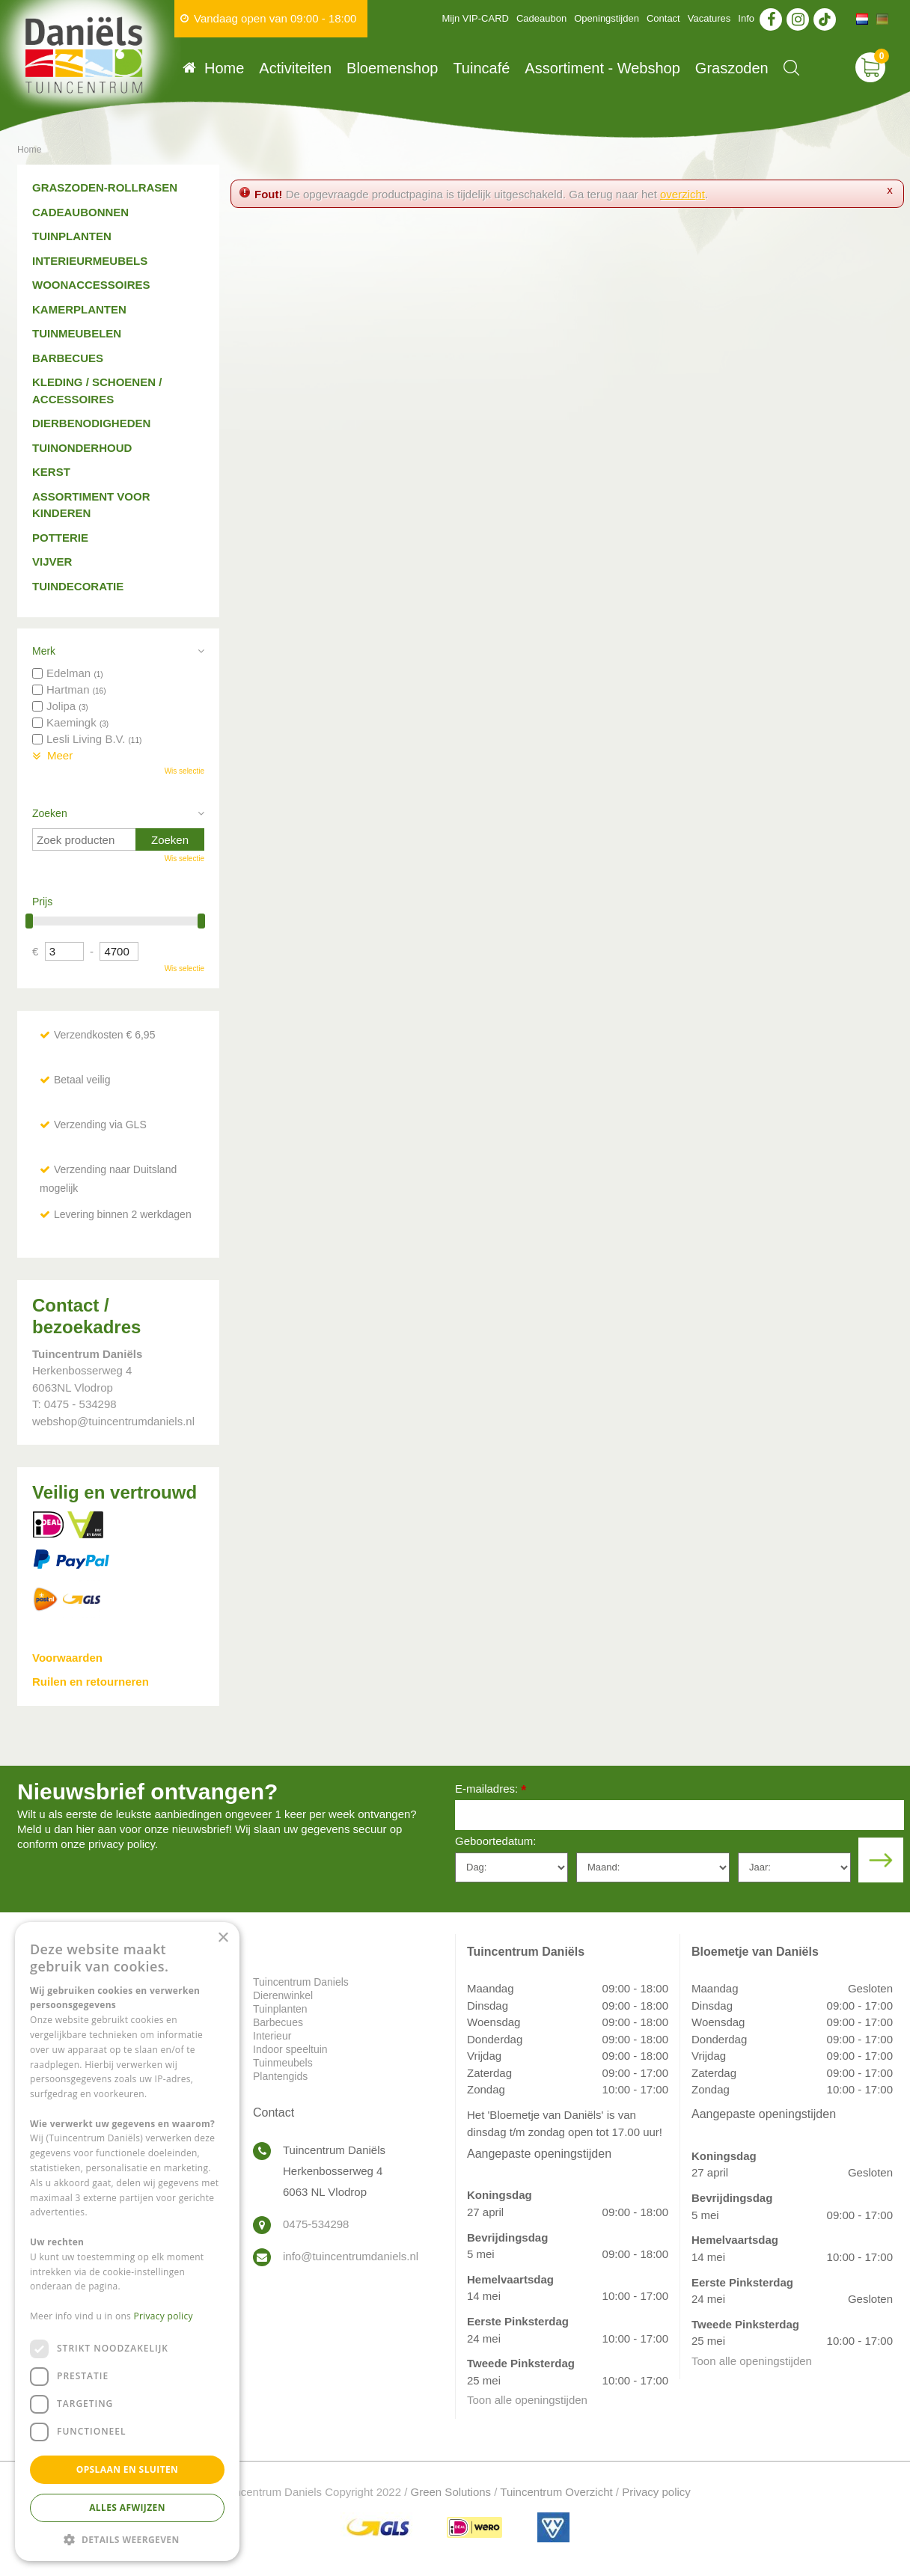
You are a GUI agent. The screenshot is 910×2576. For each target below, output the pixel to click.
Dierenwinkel (283, 1995)
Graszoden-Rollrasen (104, 187)
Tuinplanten (72, 236)
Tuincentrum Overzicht (556, 2491)
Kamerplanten (79, 309)
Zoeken (49, 813)
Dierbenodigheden (91, 423)
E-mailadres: (490, 1790)
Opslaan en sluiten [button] (127, 2469)
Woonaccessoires (91, 284)
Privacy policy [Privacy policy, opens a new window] (163, 2316)
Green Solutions (451, 2491)
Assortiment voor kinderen (91, 505)
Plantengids (280, 2076)
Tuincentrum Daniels (301, 1982)
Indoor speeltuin (290, 2049)
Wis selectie (184, 771)
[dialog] (127, 2241)
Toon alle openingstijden (527, 2399)
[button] (127, 2539)
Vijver (52, 561)
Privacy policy (656, 2491)
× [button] (222, 1938)
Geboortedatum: (495, 1841)
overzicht (682, 194)
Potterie (60, 537)
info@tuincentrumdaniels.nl (350, 2256)
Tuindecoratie (77, 586)
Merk (43, 651)
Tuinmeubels (283, 2063)
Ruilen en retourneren (90, 1681)
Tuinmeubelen (76, 333)
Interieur (272, 2036)
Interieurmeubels (89, 260)
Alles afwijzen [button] (127, 2507)
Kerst (51, 471)
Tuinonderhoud (82, 447)
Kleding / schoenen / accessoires (97, 391)
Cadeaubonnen (80, 212)
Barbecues (67, 358)
